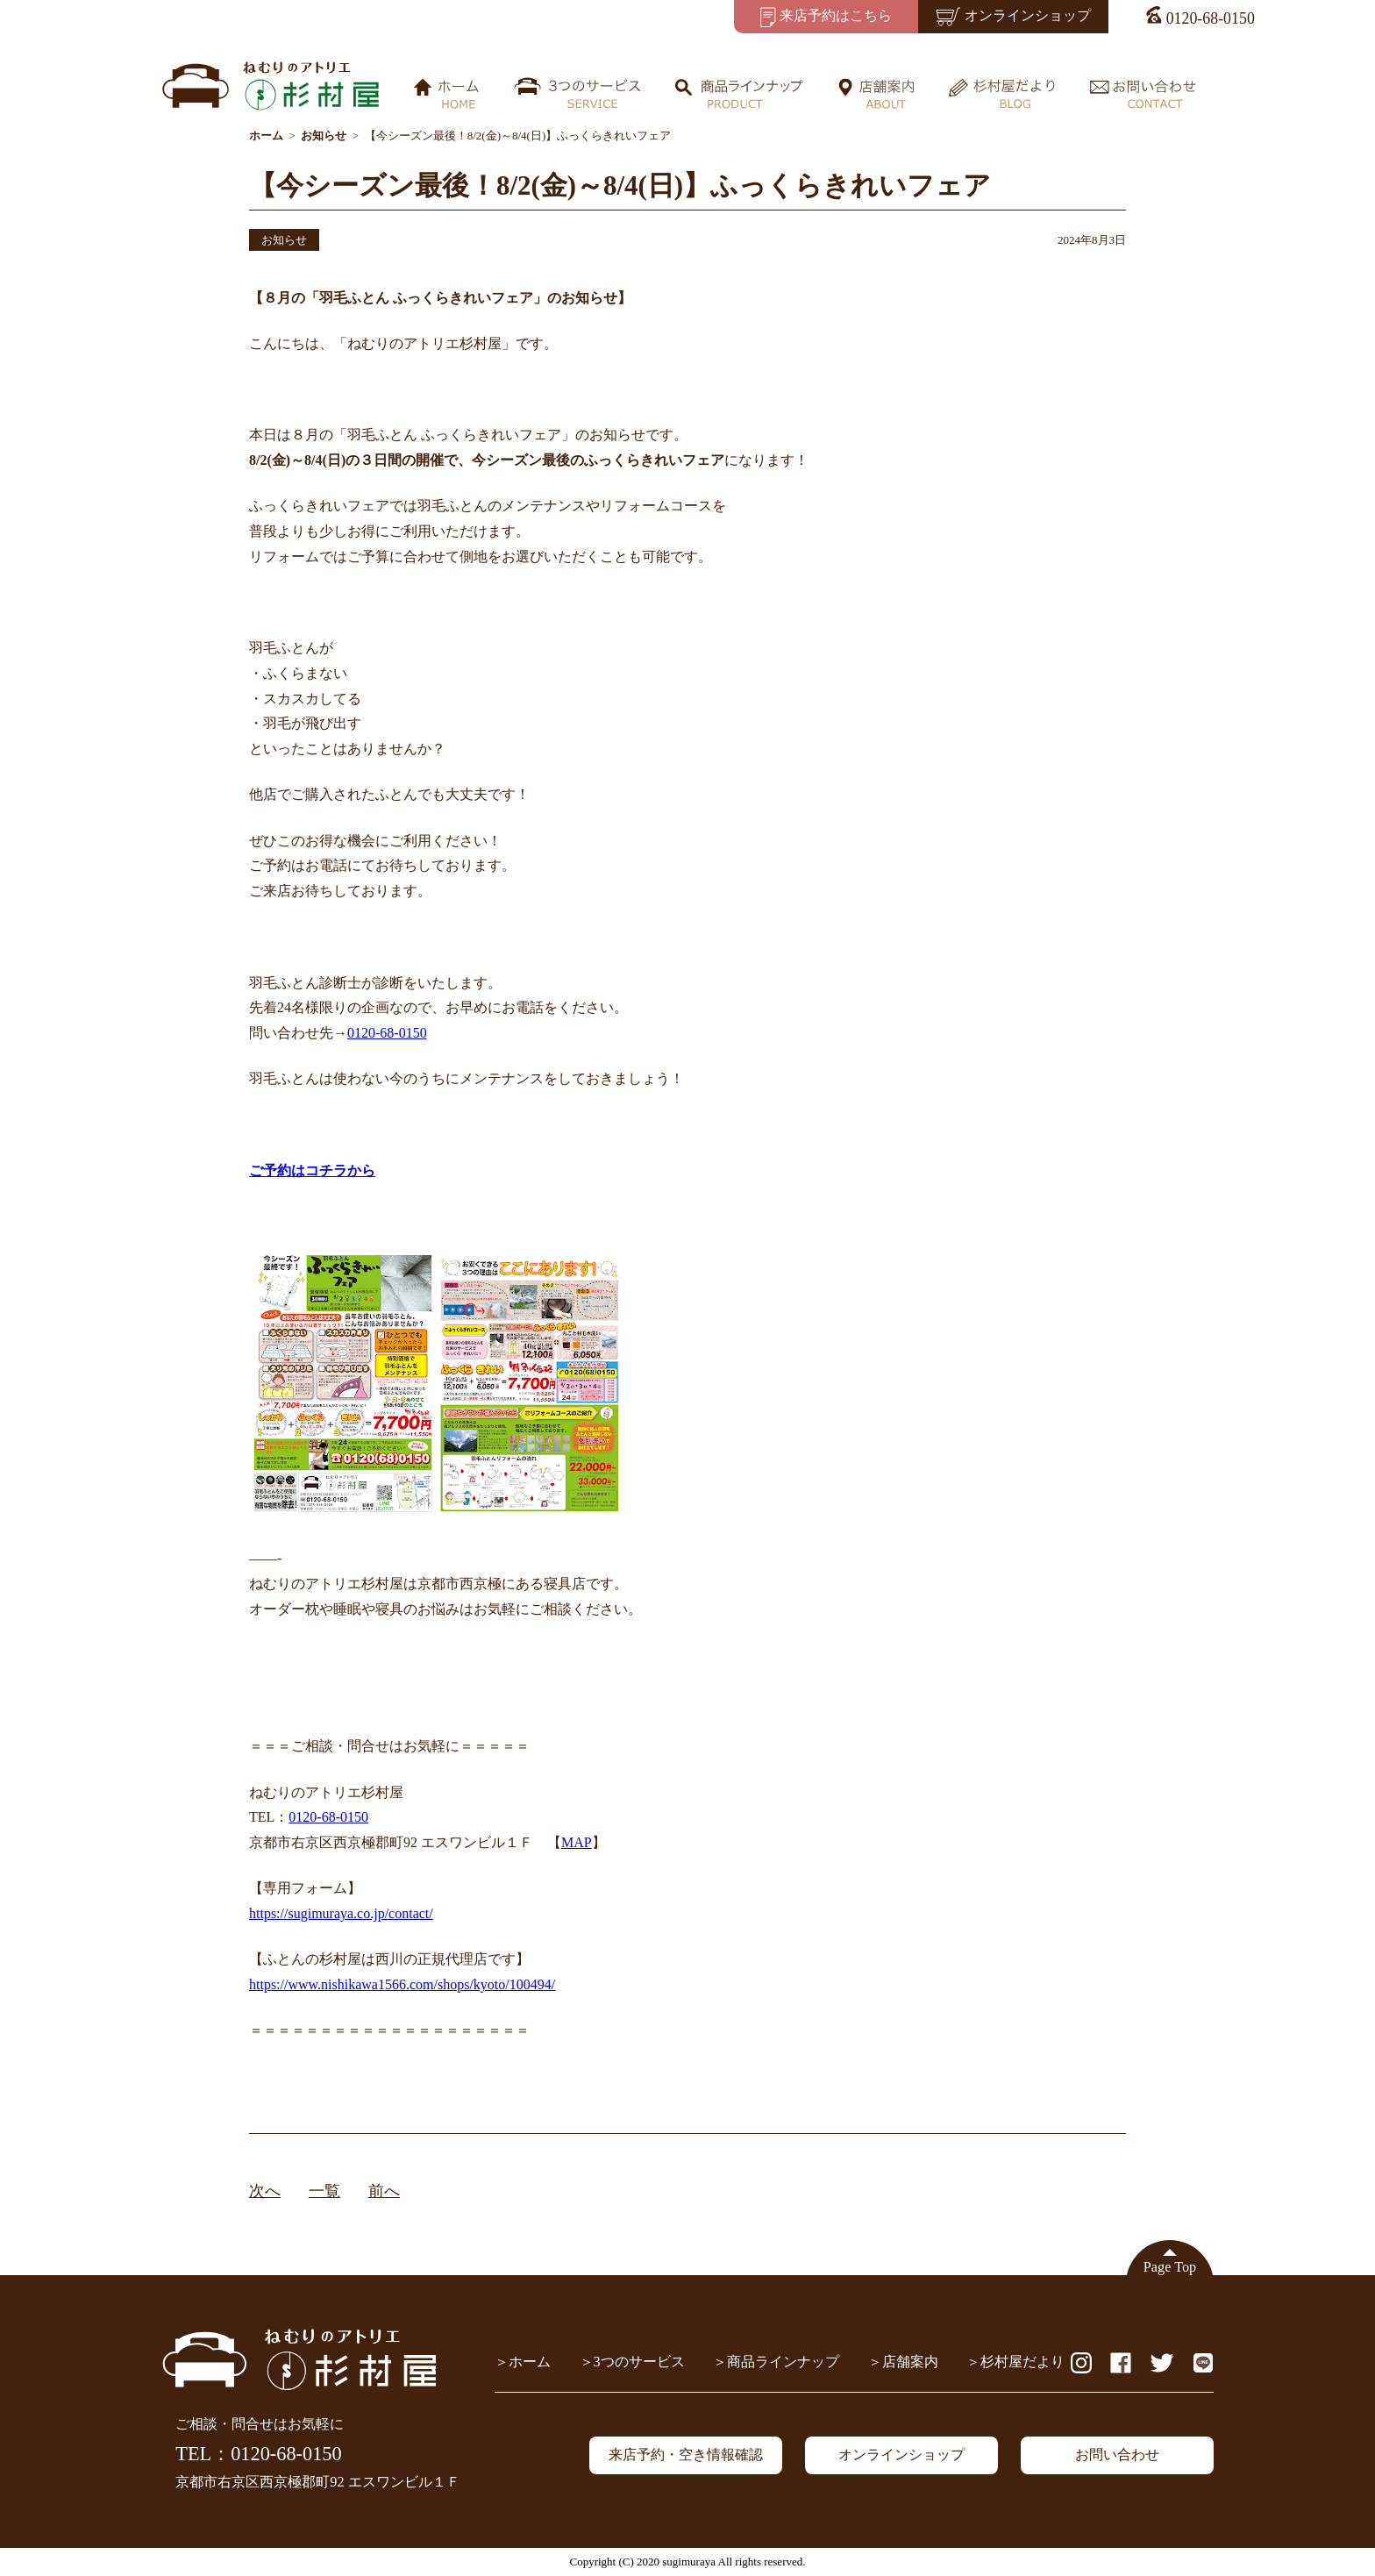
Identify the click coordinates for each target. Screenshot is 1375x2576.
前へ (384, 2191)
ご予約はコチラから (312, 1170)
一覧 (324, 2191)
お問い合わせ (1117, 2455)
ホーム (530, 2362)
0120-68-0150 (387, 1032)
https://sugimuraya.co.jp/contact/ (341, 1913)
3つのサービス (639, 2362)
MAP (576, 1842)
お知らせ (284, 239)
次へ (265, 2191)
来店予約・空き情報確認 (686, 2455)
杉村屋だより (1022, 2362)
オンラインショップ (901, 2455)
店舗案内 (910, 2362)
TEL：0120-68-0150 (258, 2454)
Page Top (1169, 2267)
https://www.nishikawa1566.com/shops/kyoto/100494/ (402, 1984)
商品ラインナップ (783, 2362)
